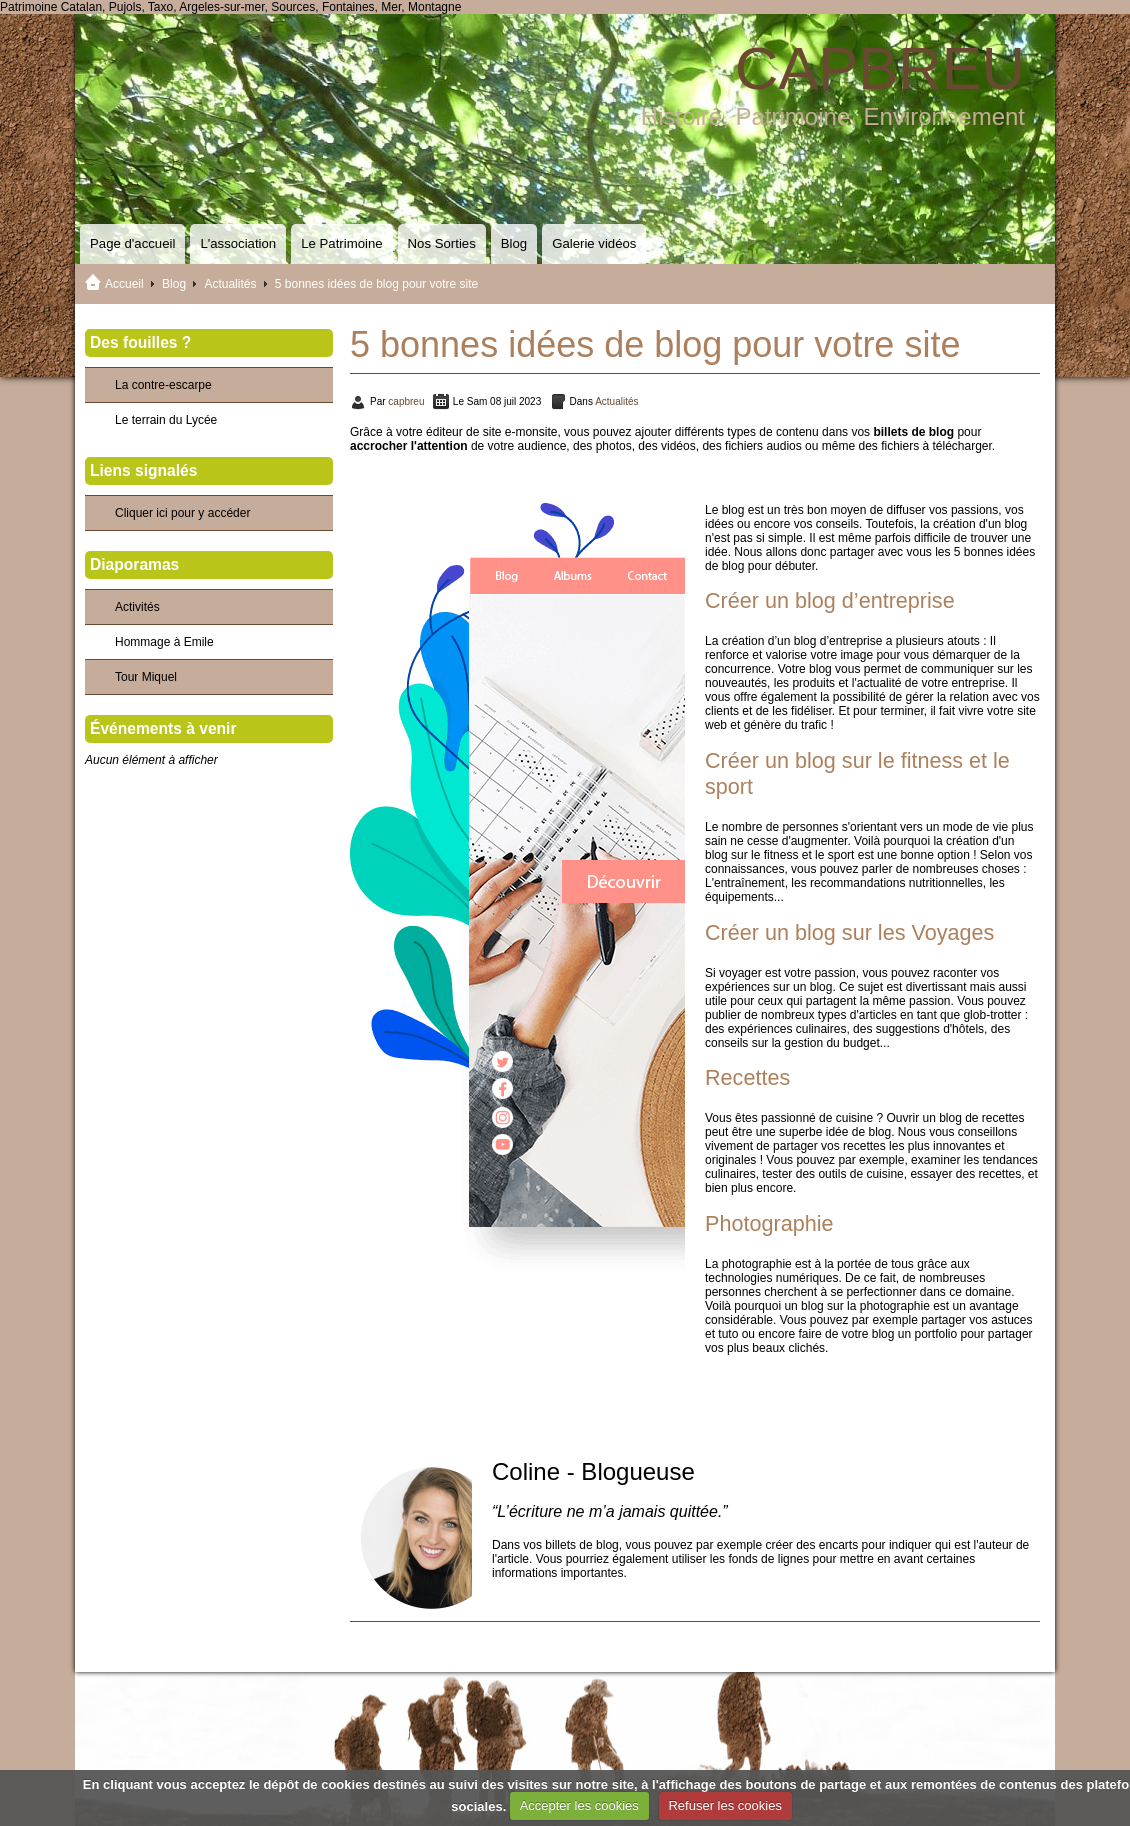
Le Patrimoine (341, 243)
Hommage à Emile (164, 642)
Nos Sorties (442, 243)
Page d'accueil (132, 243)
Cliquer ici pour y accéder (182, 513)
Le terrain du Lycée (166, 420)
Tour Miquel (146, 677)
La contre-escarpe (163, 385)
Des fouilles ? (140, 342)
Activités (137, 607)
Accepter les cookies (579, 1805)
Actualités (230, 284)
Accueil (124, 284)
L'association (238, 243)
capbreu (406, 401)
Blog (514, 243)
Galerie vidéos (594, 243)
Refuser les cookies (724, 1805)
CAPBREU (880, 68)
